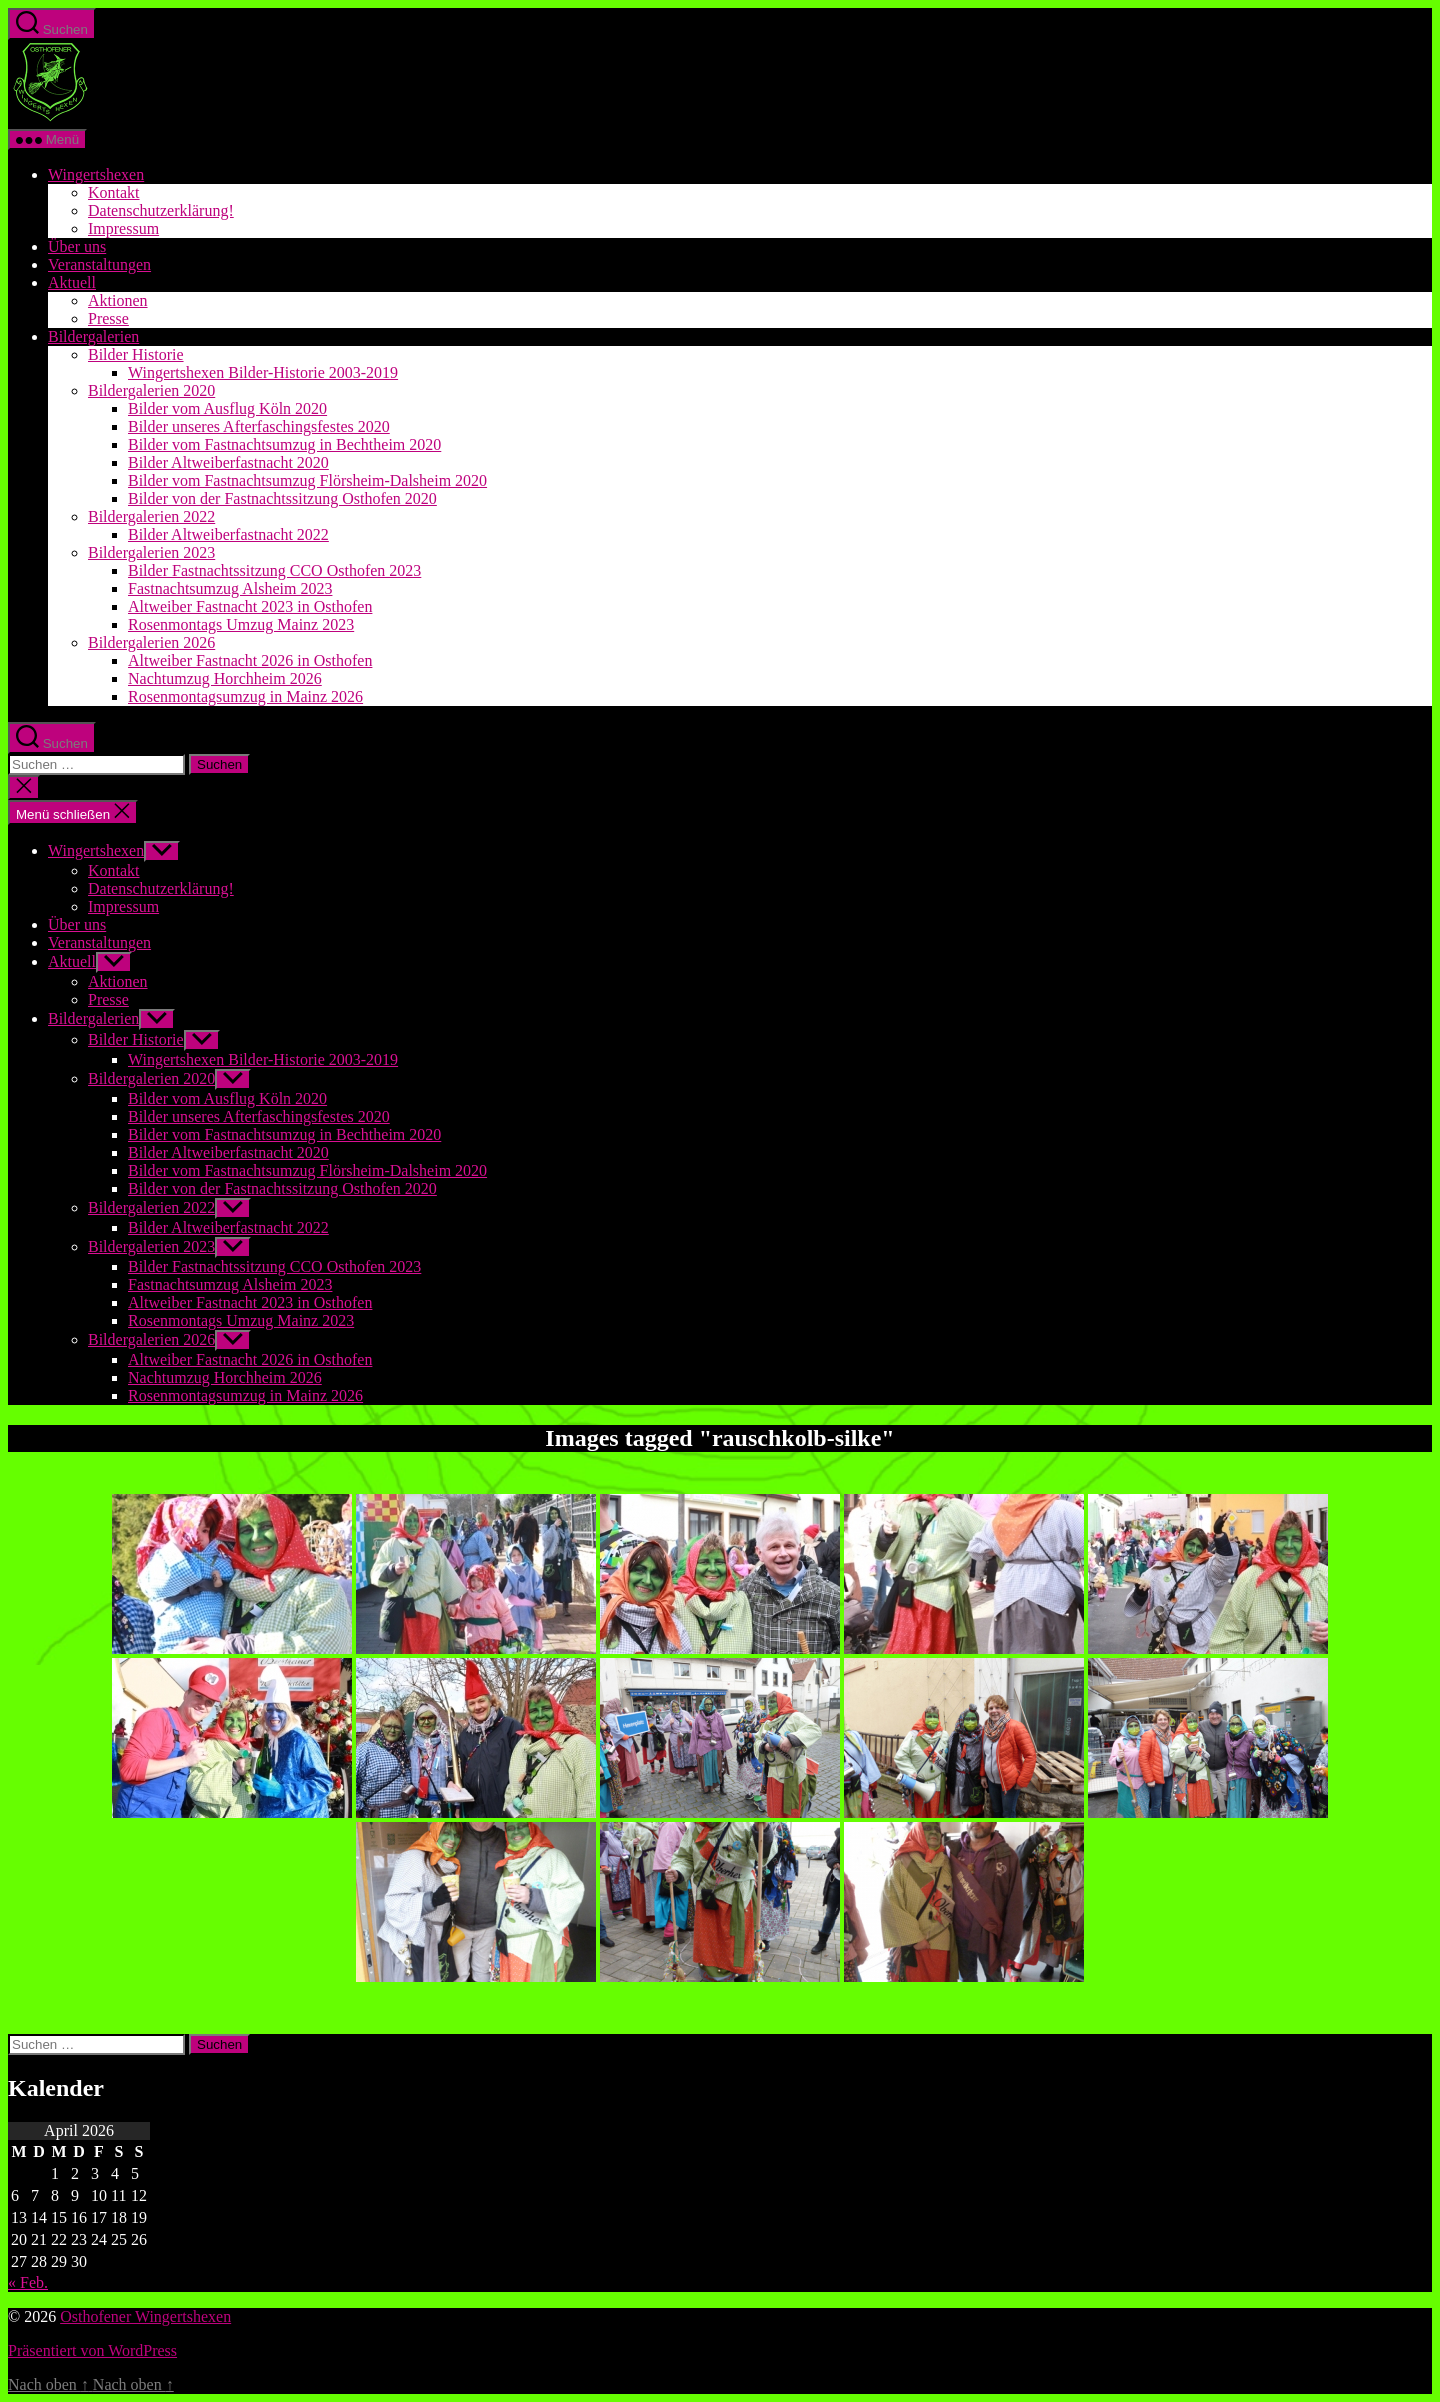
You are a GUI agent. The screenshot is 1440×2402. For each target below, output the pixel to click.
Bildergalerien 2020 (151, 390)
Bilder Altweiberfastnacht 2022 (228, 534)
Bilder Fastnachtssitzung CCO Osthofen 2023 (274, 570)
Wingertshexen (96, 174)
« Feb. (28, 2282)
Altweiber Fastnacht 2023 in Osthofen (250, 606)
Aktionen (118, 300)
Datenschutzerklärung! (161, 210)
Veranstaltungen (99, 264)
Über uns (77, 246)
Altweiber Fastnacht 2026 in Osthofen (250, 660)
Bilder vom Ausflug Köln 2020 (227, 408)
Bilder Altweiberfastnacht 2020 (228, 462)
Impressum (123, 228)
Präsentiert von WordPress (92, 2350)
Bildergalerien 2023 (151, 552)
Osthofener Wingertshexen (145, 2316)
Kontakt (114, 192)
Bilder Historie (136, 354)
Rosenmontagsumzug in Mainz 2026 (245, 696)
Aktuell (72, 282)
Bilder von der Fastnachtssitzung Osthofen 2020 (282, 498)
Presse (108, 318)
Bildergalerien (93, 336)
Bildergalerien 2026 (151, 642)
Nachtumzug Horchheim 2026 (225, 678)
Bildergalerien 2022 (151, 516)
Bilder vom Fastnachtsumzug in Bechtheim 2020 (284, 444)
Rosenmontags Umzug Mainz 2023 (241, 624)
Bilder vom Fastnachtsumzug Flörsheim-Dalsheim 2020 (307, 480)
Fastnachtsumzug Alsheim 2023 (230, 588)
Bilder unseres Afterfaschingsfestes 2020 (259, 426)
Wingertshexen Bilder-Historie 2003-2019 (263, 372)
